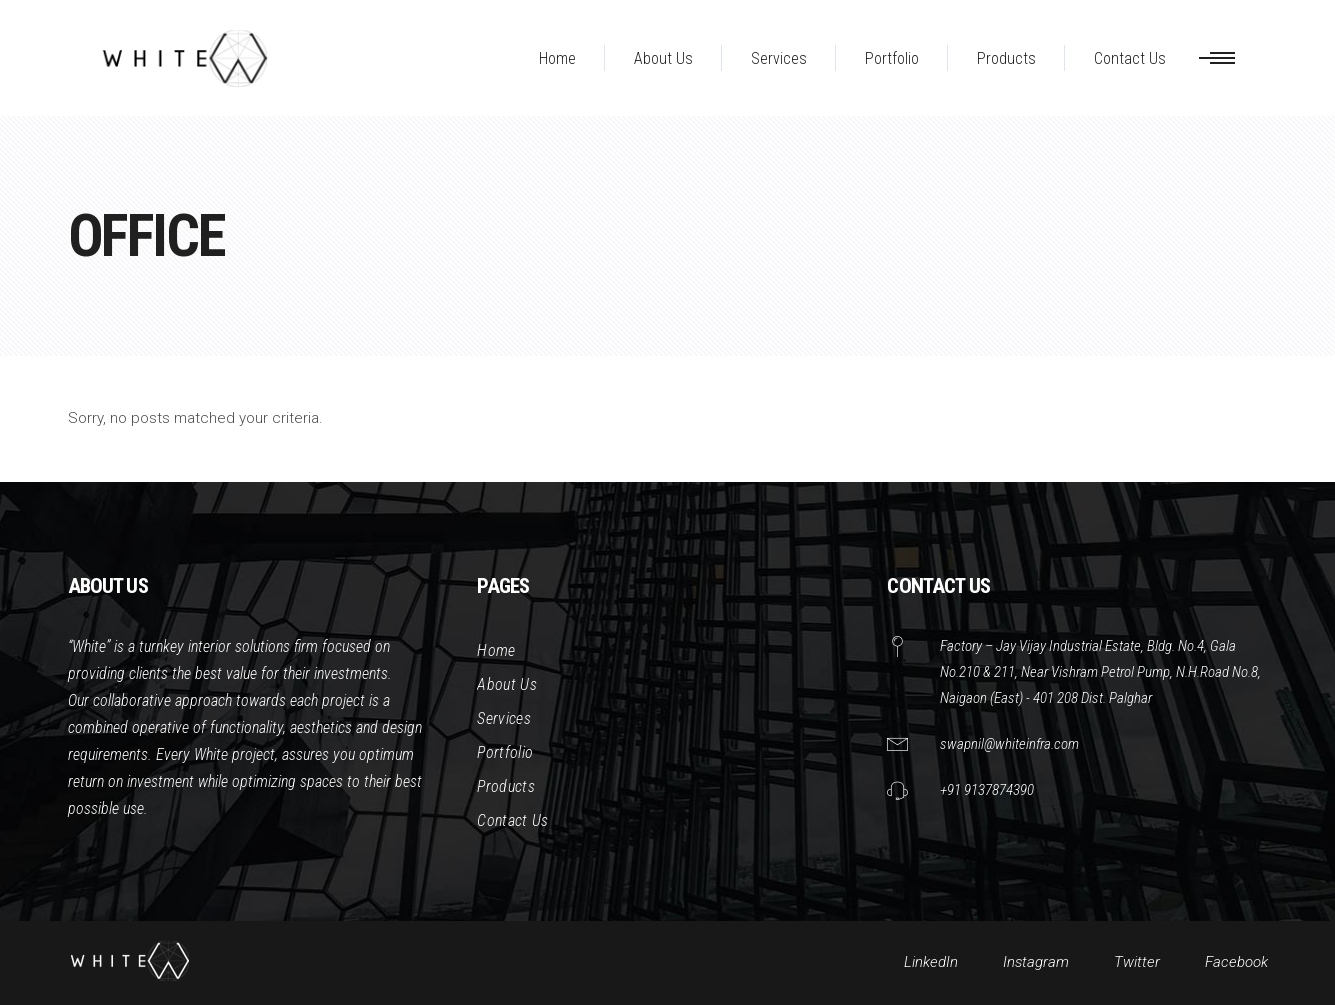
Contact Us (512, 820)
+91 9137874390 (987, 790)
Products (506, 786)
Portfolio (505, 752)
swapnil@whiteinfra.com (1009, 744)
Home (496, 650)
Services (504, 718)
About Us (507, 684)
